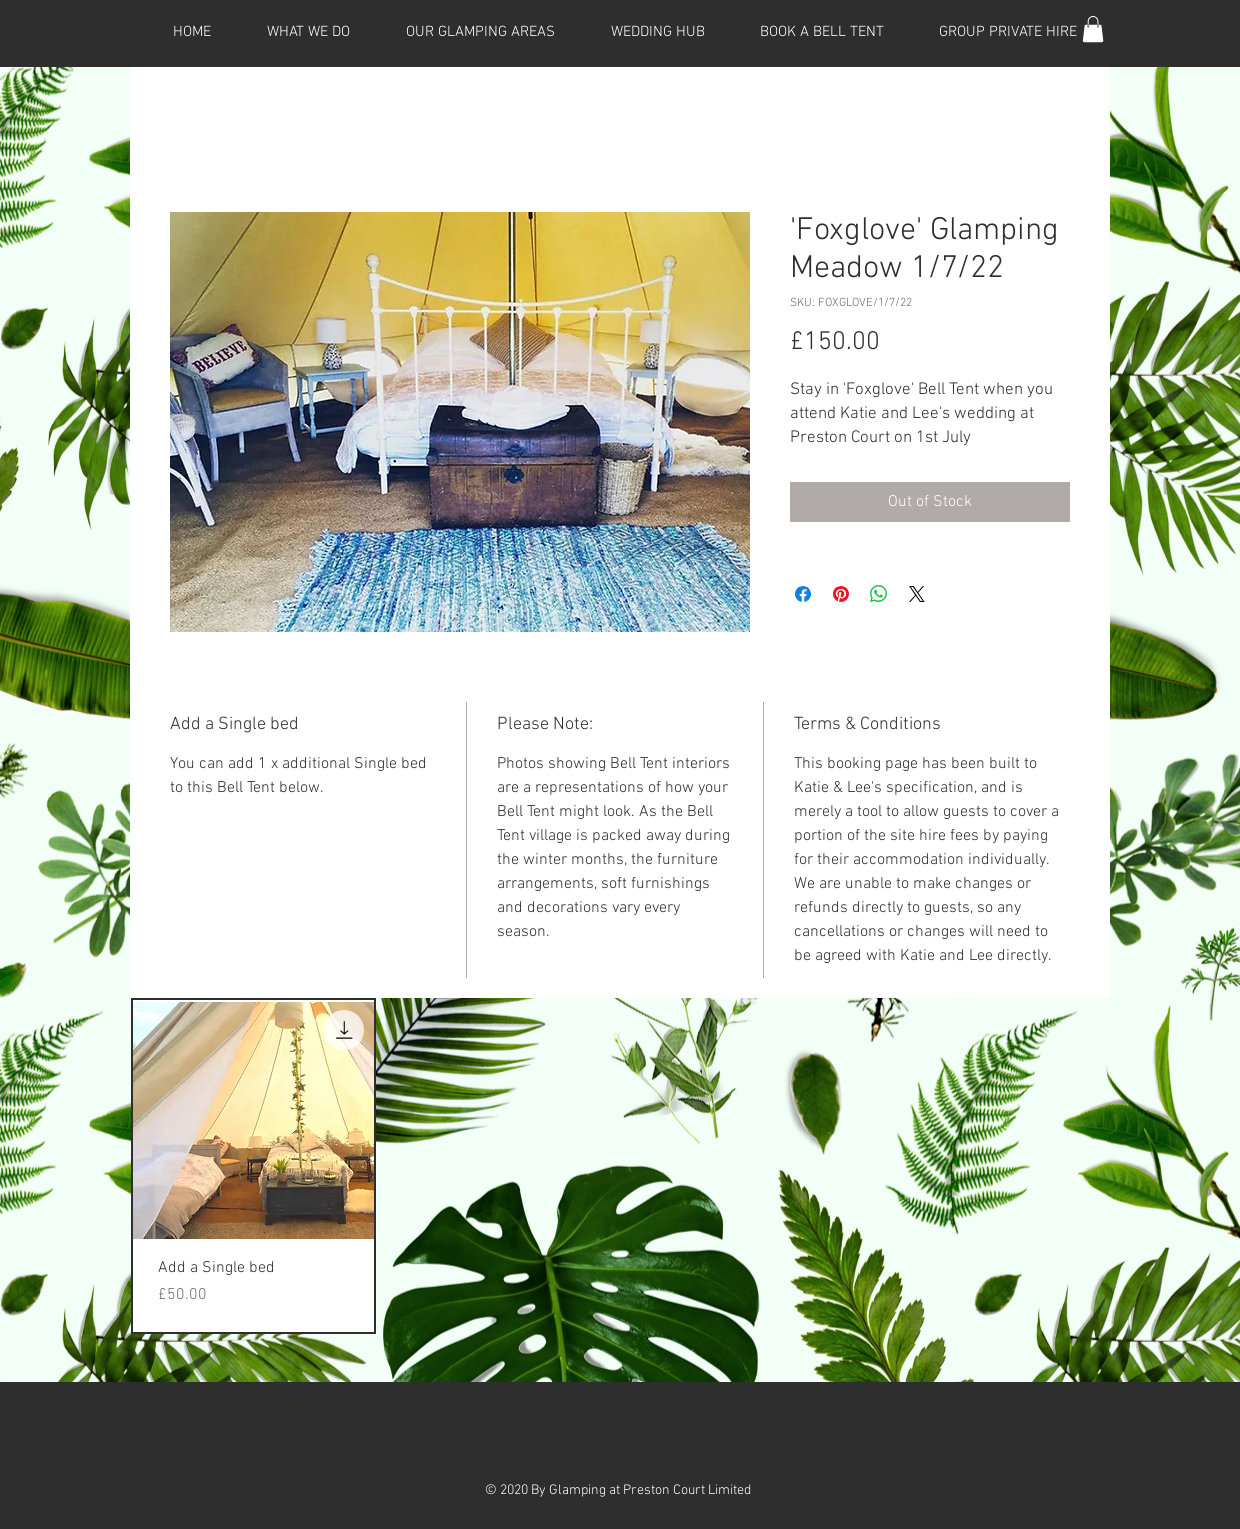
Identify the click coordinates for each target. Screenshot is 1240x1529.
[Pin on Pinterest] (841, 594)
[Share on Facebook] (803, 594)
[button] (1093, 29)
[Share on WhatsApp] (879, 594)
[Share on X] (917, 594)
